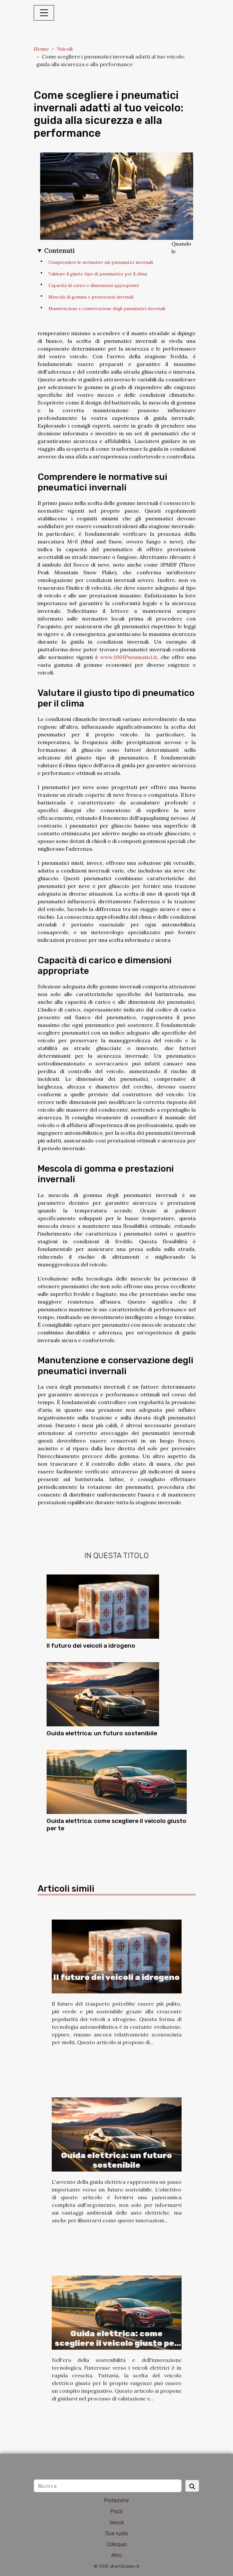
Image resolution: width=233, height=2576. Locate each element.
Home (41, 49)
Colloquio (116, 2544)
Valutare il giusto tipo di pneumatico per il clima (98, 274)
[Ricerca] (108, 2485)
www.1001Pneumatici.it (128, 657)
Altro (116, 2555)
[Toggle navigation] (44, 13)
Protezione (116, 2500)
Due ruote (116, 2533)
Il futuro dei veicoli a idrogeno (91, 1645)
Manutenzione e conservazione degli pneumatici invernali (107, 308)
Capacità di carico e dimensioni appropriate (94, 285)
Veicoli (65, 49)
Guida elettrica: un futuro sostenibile (102, 1733)
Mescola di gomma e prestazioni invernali (91, 297)
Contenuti (59, 251)
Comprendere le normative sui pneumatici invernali (101, 262)
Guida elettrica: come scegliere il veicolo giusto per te (116, 2343)
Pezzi (117, 2511)
